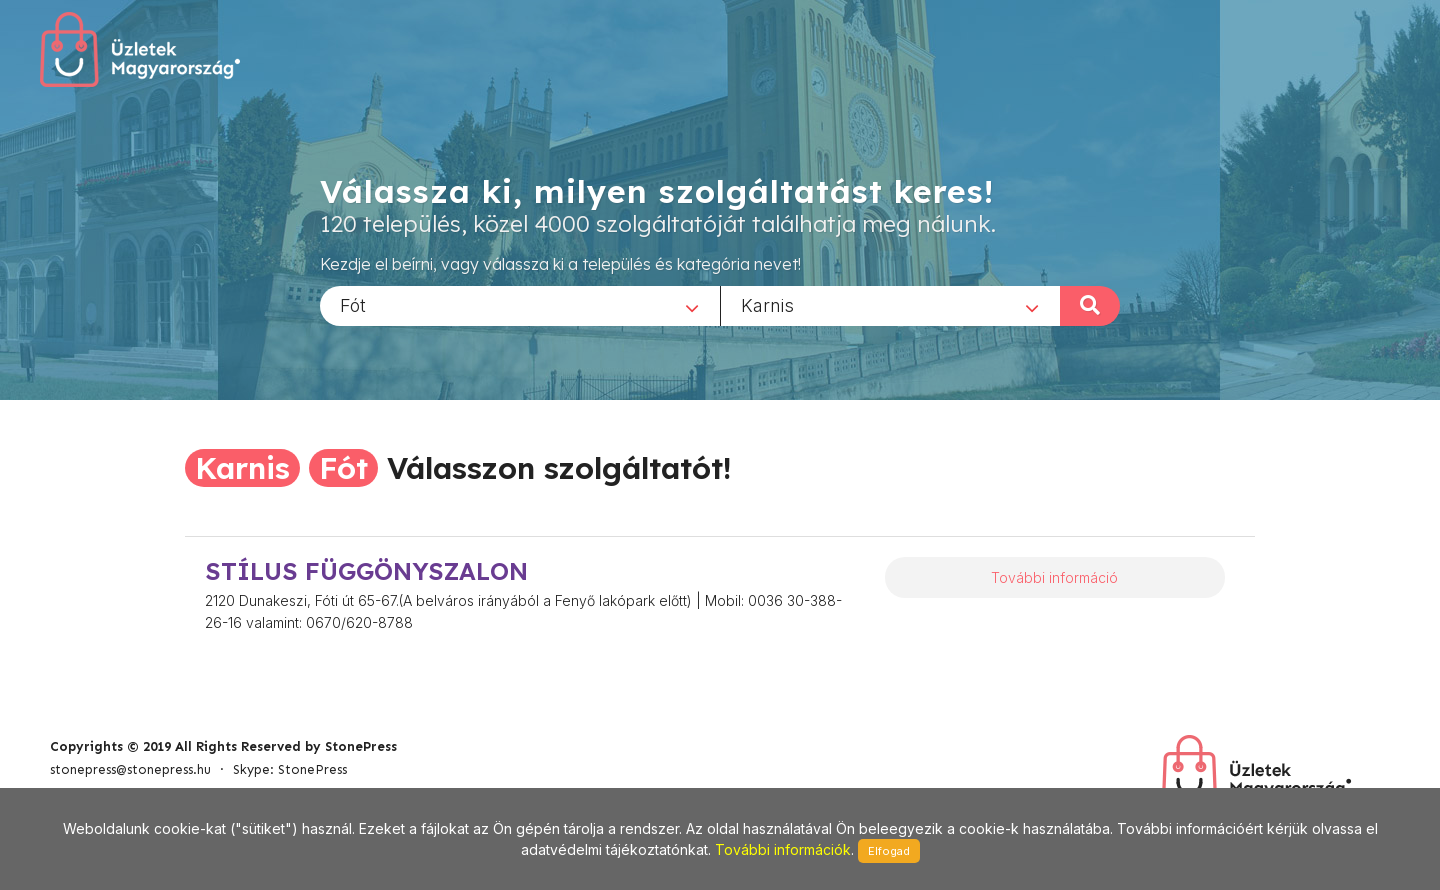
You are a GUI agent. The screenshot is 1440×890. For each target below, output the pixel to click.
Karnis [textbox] (767, 304)
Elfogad (889, 851)
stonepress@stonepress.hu (130, 769)
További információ (1054, 577)
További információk (783, 849)
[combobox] (520, 305)
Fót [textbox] (353, 304)
